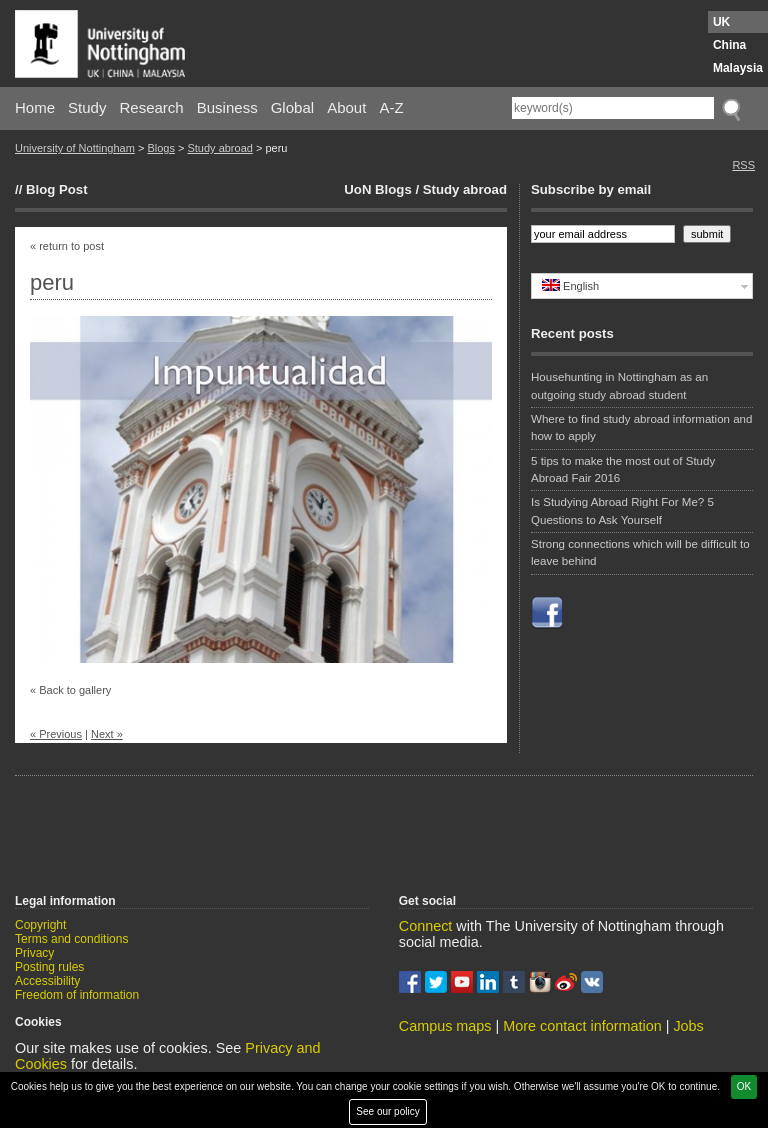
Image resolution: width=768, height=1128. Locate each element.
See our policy (387, 1111)
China (729, 45)
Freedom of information (77, 995)
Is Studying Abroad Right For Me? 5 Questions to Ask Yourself (622, 510)
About (346, 107)
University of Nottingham (75, 148)
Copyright (40, 925)
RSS (743, 165)
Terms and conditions (71, 939)
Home (35, 107)
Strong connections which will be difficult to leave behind (640, 552)
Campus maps (445, 1026)
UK (721, 22)
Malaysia (738, 68)
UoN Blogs (377, 189)
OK (744, 1086)
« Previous (56, 734)
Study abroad (219, 148)
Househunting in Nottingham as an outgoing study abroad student (619, 385)
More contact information (582, 1026)
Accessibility (47, 981)
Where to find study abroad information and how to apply (641, 427)
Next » (107, 734)
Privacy (34, 953)
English (570, 285)
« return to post (67, 246)
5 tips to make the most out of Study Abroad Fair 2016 (623, 469)
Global (292, 107)
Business (227, 107)
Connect (426, 926)
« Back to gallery (70, 690)
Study (87, 107)
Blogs (161, 148)
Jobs (688, 1026)
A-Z (391, 107)
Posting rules (49, 967)
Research (152, 107)
